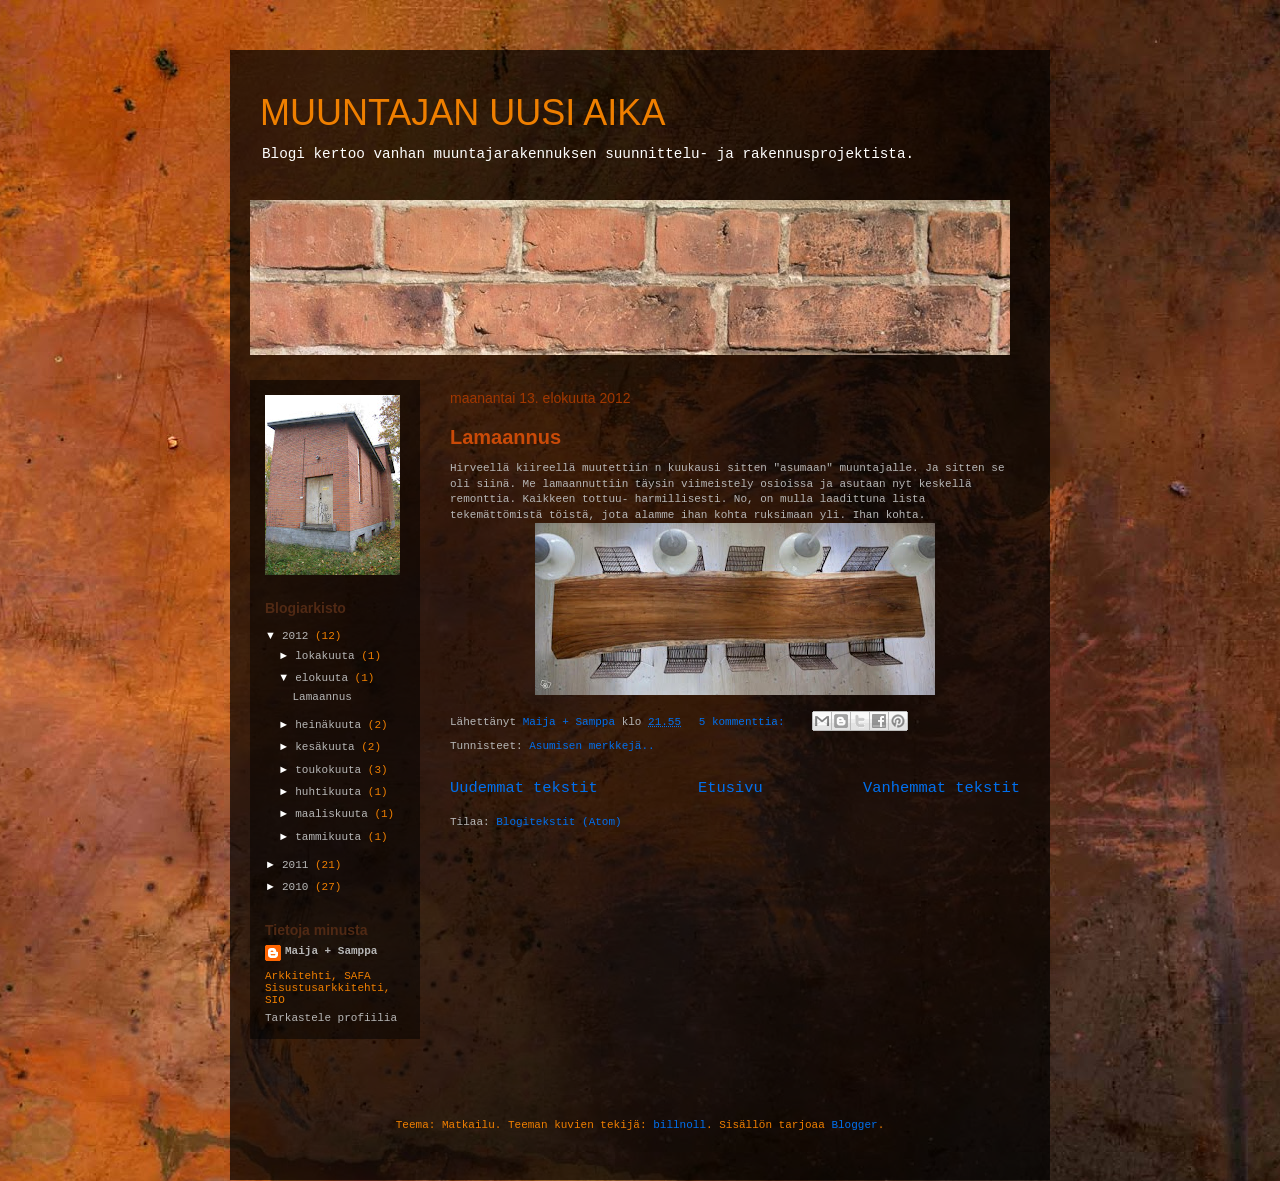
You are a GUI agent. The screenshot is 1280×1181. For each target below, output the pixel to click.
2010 (298, 887)
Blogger (854, 1125)
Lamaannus (505, 437)
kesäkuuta (328, 747)
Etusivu (730, 788)
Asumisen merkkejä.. (591, 746)
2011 (298, 865)
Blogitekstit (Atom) (558, 822)
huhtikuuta (331, 792)
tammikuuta (331, 837)
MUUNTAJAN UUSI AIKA (462, 112)
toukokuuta (331, 770)
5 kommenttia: (745, 722)
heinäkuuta (331, 725)
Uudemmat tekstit (524, 788)
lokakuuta (328, 656)
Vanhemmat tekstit (941, 788)
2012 (298, 636)
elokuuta (324, 678)
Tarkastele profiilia (331, 1018)
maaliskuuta (334, 814)
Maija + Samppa (331, 951)
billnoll (679, 1125)
